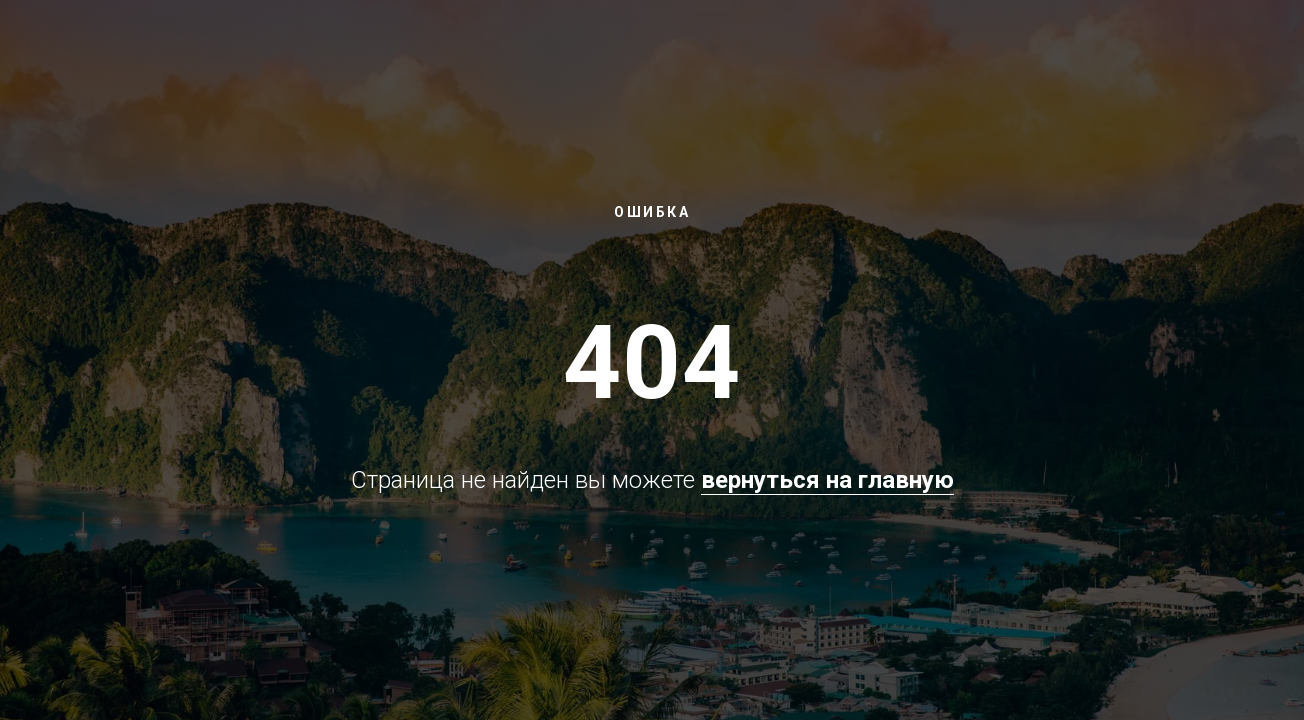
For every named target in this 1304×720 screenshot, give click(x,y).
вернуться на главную (827, 480)
